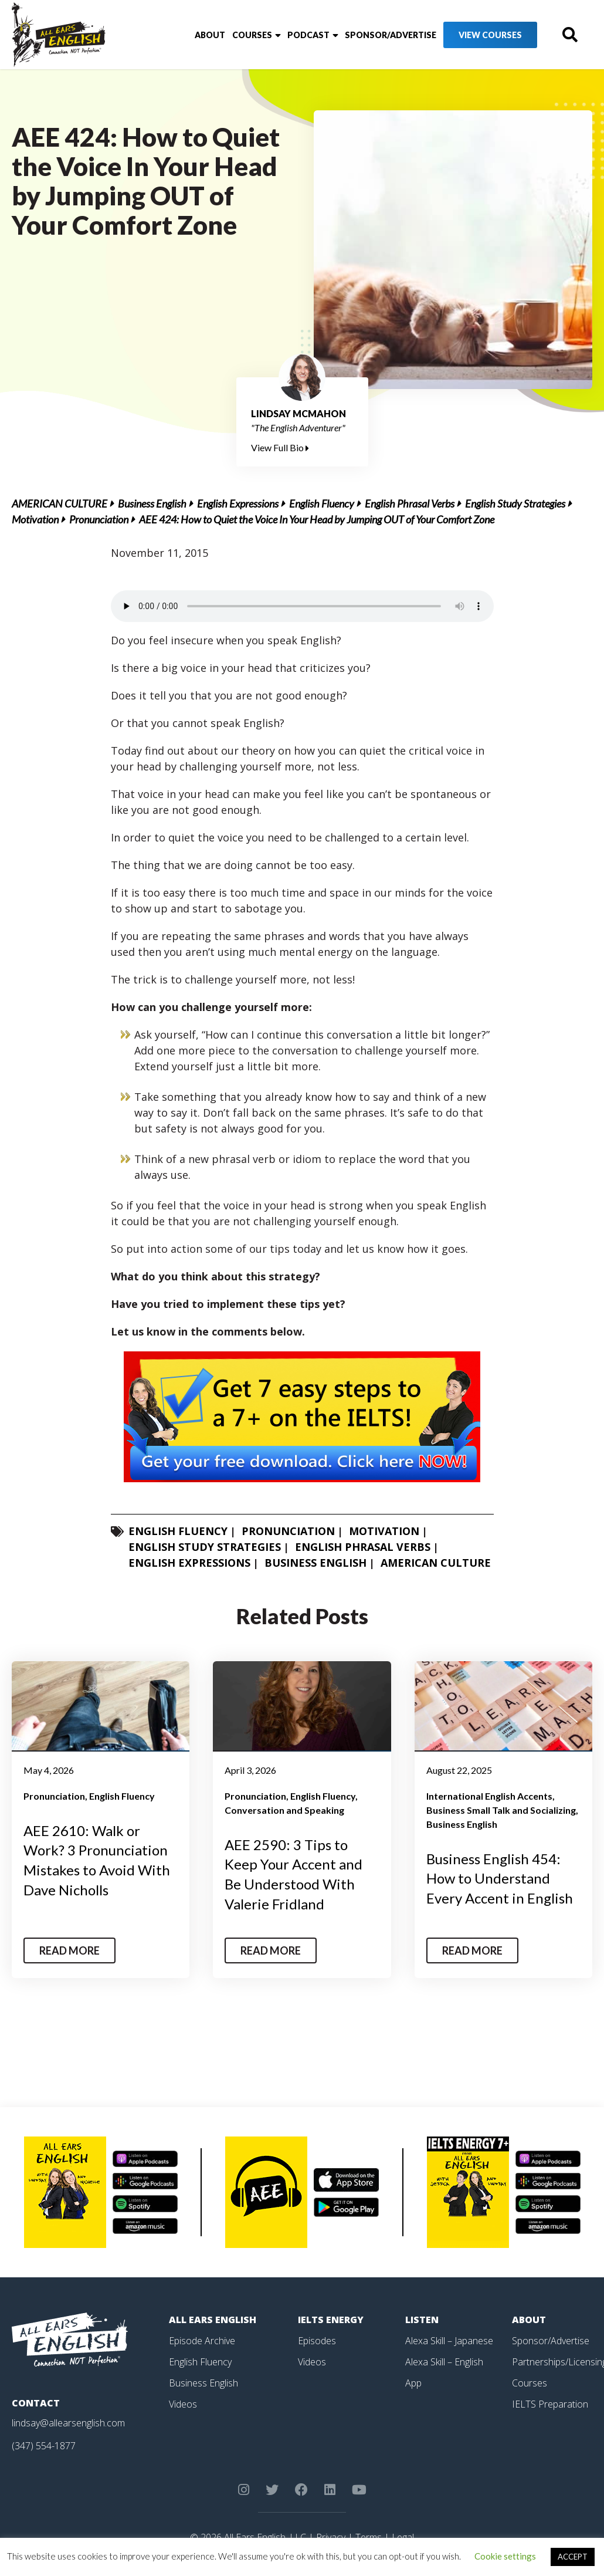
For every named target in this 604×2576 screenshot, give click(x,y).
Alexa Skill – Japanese (449, 2340)
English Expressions (238, 503)
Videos (183, 2404)
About (210, 35)
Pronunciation (98, 519)
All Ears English (212, 2319)
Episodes (317, 2340)
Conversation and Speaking (284, 1810)
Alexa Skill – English (444, 2361)
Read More (69, 1950)
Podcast (308, 35)
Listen (422, 2319)
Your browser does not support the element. (302, 606)
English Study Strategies (515, 503)
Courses (252, 35)
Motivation (35, 519)
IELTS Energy (331, 2319)
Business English (152, 503)
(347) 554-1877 (44, 2445)
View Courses (490, 35)
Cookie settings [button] (505, 2556)
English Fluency (321, 503)
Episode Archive (202, 2340)
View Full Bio (280, 447)
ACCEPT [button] (573, 2556)
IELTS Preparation (550, 2404)
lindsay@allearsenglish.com (68, 2422)
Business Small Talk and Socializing (501, 1810)
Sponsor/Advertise (390, 35)
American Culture (59, 503)
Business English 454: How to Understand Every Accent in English (499, 1878)
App (413, 2382)
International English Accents (489, 1795)
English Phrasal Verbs (409, 503)
